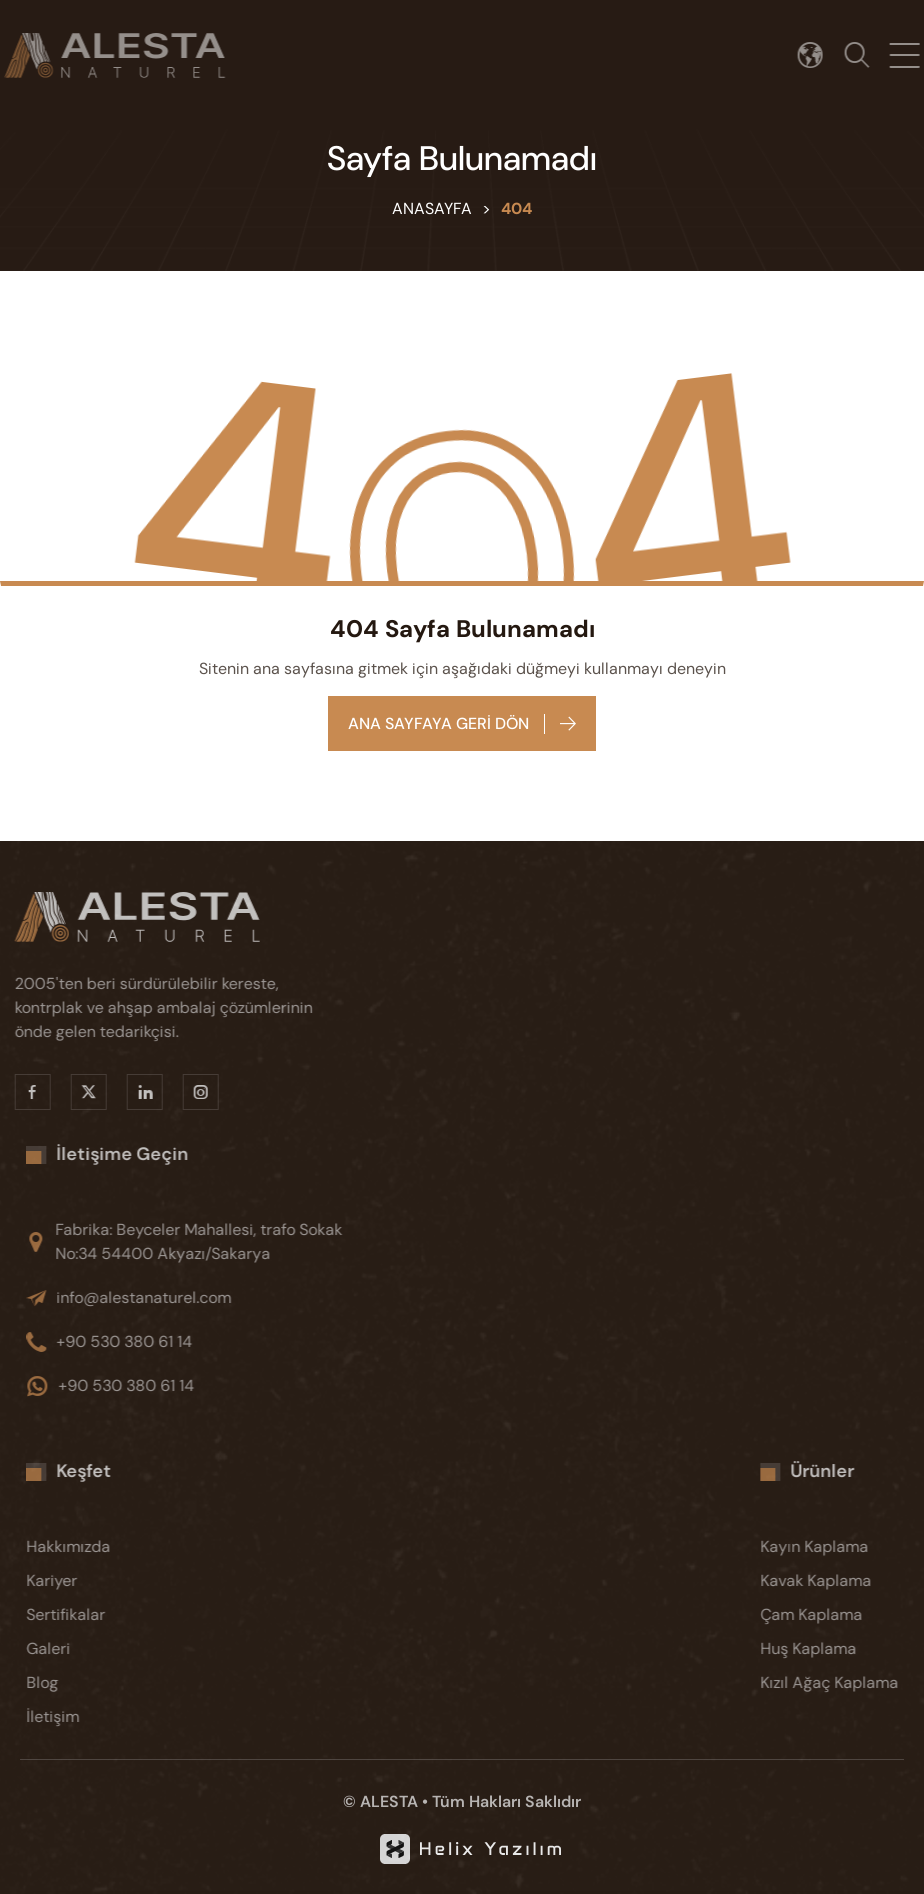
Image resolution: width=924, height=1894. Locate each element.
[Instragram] (192, 1092)
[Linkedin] (136, 1092)
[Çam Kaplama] (844, 1615)
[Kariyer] (110, 1581)
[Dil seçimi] (816, 55)
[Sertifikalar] (110, 1615)
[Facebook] (24, 1092)
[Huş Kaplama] (844, 1649)
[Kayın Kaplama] (844, 1547)
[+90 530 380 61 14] (210, 1342)
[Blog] (110, 1683)
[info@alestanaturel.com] (210, 1298)
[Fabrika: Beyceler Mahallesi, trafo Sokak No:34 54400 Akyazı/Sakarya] (210, 1242)
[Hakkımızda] (110, 1547)
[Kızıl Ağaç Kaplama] (844, 1683)
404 (516, 208)
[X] (80, 1092)
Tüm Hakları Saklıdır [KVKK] (506, 1801)
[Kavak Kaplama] (844, 1581)
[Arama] (863, 55)
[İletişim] (110, 1717)
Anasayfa (432, 208)
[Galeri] (110, 1649)
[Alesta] (170, 917)
